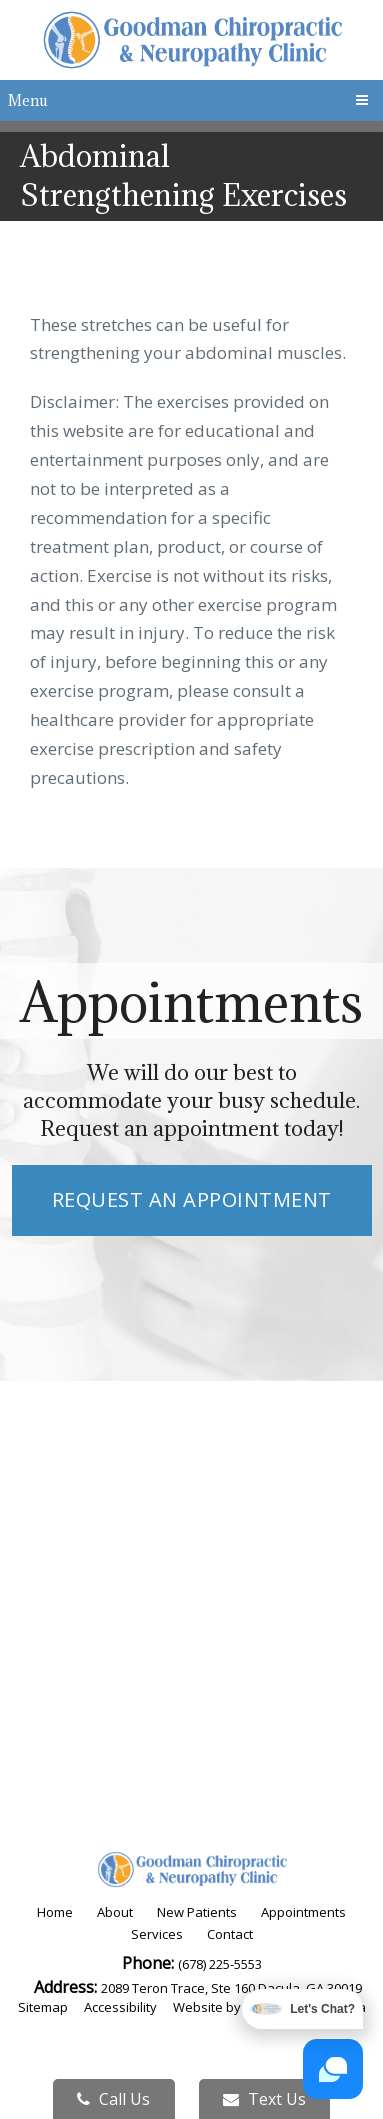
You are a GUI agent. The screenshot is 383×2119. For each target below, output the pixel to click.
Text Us (264, 2099)
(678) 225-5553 (220, 1964)
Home (55, 1912)
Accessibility (120, 2007)
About (115, 1912)
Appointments (303, 1912)
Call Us (113, 2099)
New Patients (197, 1912)
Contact (230, 1934)
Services (157, 1934)
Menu (28, 100)
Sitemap (43, 2007)
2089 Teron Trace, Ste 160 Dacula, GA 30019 (231, 1988)
